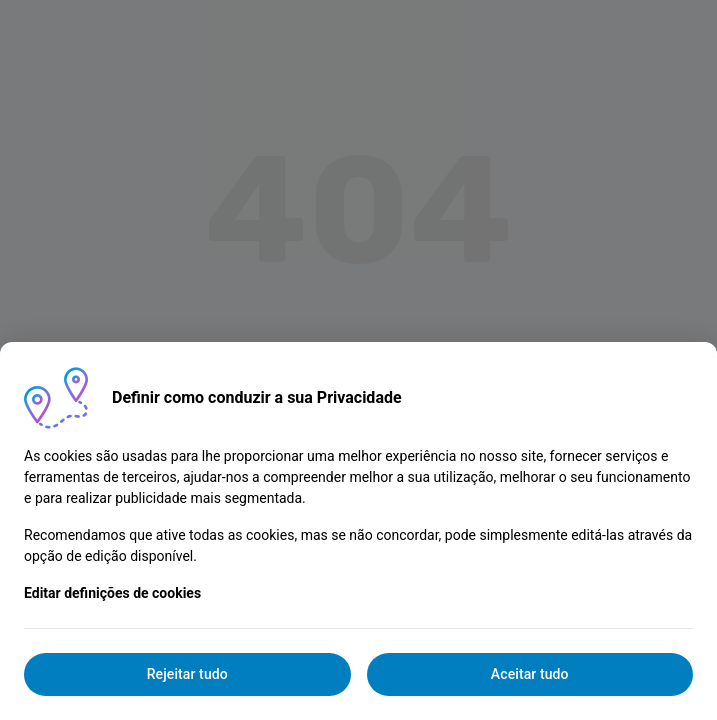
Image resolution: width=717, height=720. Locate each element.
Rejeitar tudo (187, 674)
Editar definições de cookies (112, 593)
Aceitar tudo (530, 674)
